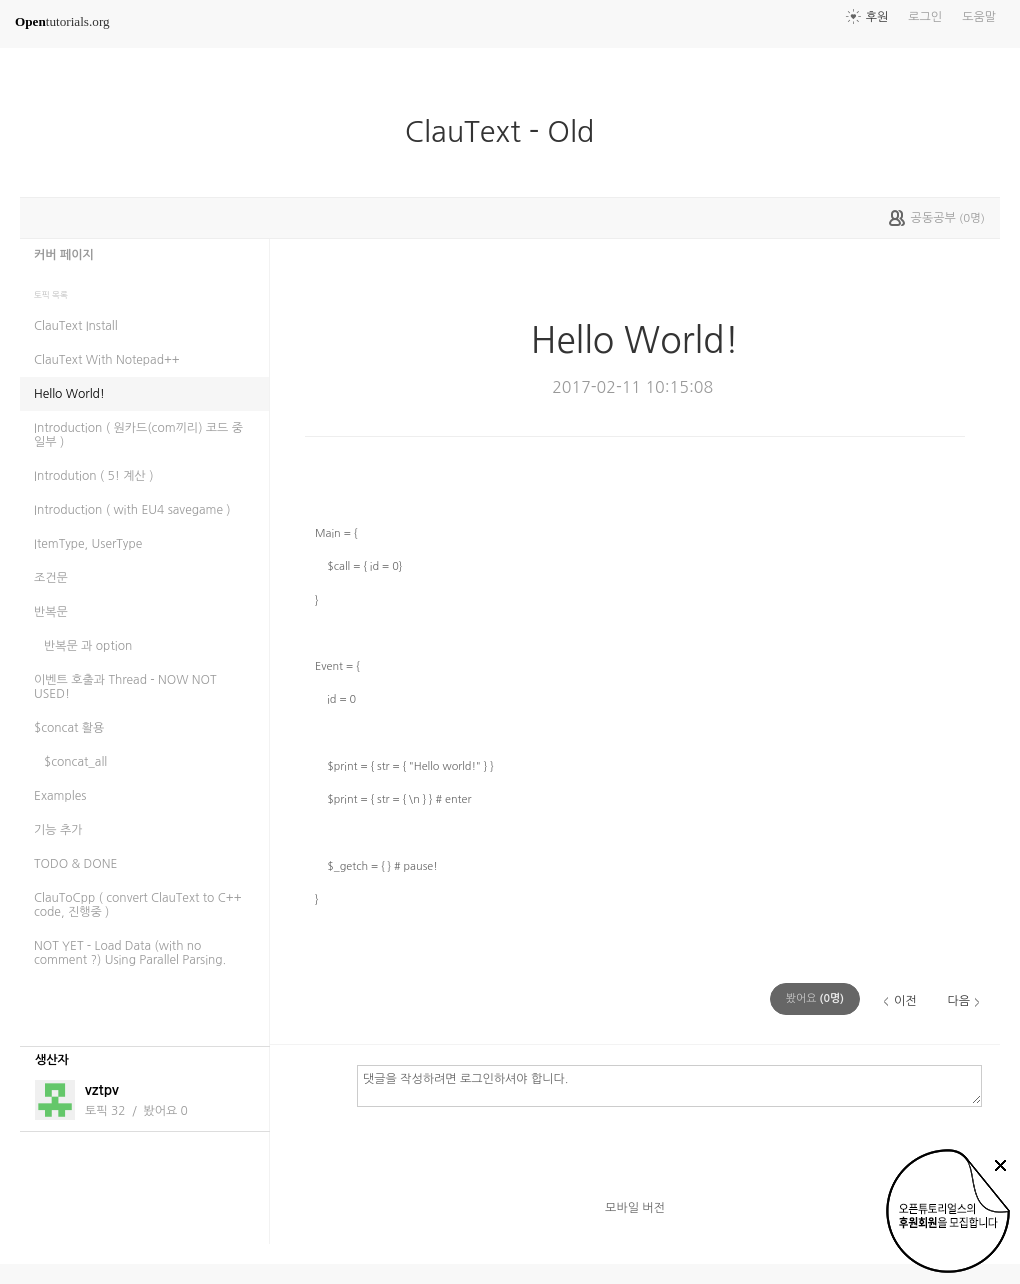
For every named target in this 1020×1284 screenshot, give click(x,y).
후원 (877, 17)
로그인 (925, 17)
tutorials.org (62, 21)
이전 (905, 1001)
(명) (815, 998)
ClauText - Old (508, 132)
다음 (958, 1001)
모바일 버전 (635, 1208)
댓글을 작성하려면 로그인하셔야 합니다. (669, 1085)
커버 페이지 (64, 255)
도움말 (979, 17)
